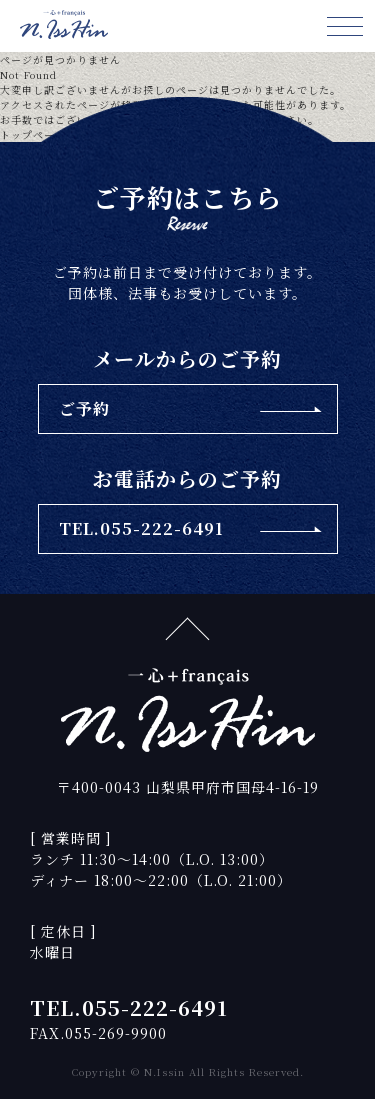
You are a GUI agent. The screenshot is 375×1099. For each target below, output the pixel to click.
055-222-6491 (155, 1007)
